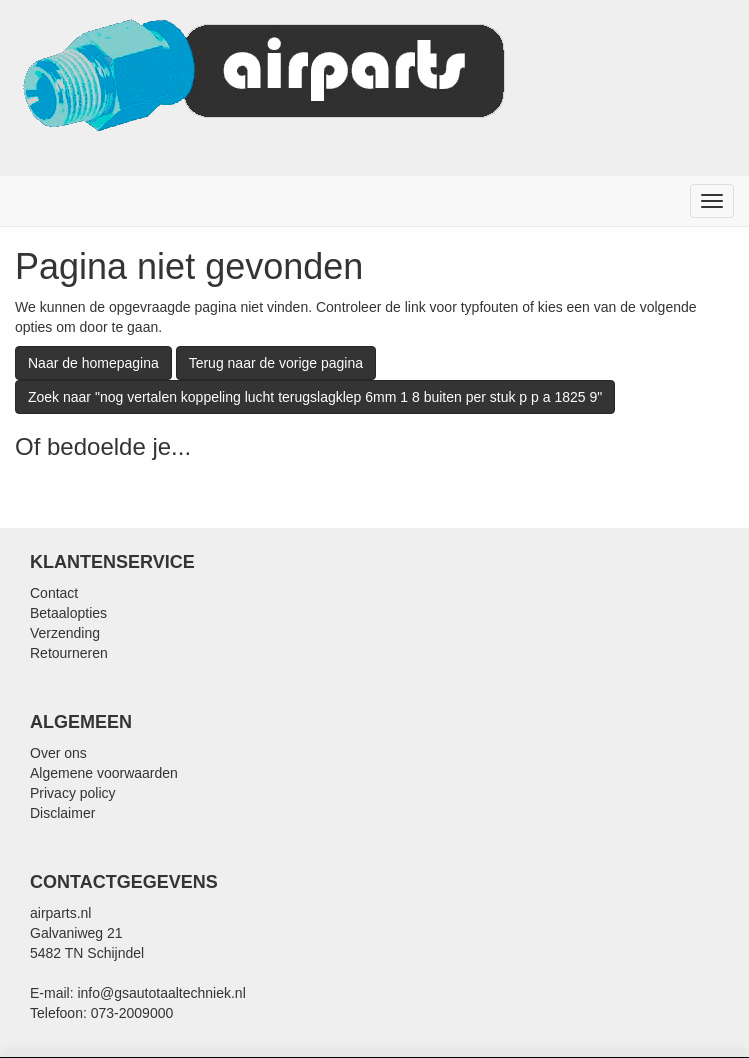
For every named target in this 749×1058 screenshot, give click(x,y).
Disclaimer (62, 813)
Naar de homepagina (93, 363)
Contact (54, 593)
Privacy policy (73, 793)
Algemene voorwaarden (104, 773)
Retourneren (69, 653)
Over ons (58, 753)
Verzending (65, 633)
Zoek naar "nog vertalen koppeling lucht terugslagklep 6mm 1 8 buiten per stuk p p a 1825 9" (315, 397)
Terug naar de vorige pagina (276, 363)
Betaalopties (68, 613)
